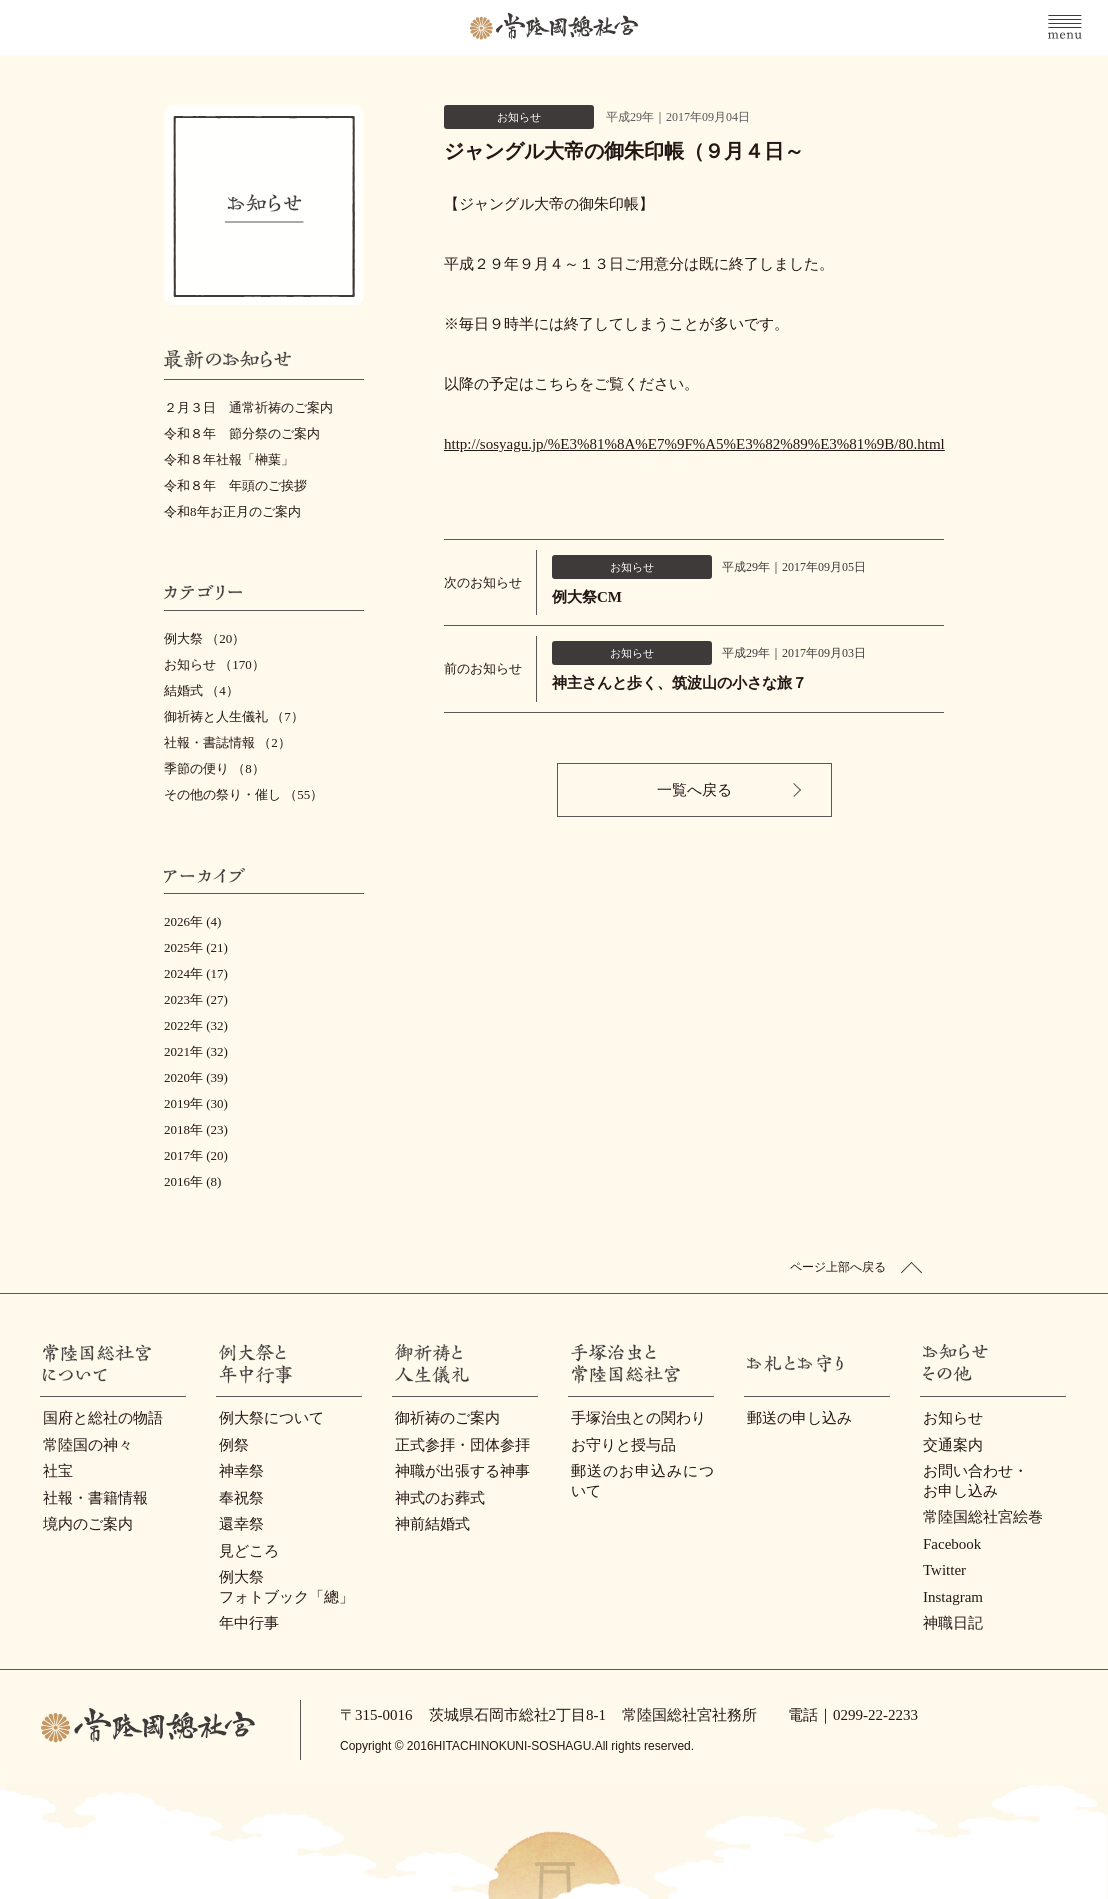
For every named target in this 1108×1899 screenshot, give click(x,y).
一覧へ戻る (694, 790)
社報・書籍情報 (95, 1498)
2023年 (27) (196, 999)
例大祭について (271, 1418)
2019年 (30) (196, 1103)
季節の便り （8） (214, 768)
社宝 (58, 1471)
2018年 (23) (196, 1129)
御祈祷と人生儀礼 (393, 1364)
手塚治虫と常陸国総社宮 (569, 1364)
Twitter (944, 1570)
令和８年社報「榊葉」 (229, 459)
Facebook (952, 1544)
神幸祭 (241, 1471)
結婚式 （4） (201, 690)
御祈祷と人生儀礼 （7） (234, 716)
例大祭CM (587, 597)
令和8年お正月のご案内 (232, 511)
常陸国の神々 (88, 1445)
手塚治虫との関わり (638, 1418)
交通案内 (953, 1445)
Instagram (953, 1597)
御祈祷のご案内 (447, 1418)
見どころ (249, 1551)
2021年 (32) (196, 1051)
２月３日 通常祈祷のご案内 (248, 407)
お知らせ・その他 (921, 1364)
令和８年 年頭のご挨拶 (235, 485)
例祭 (234, 1445)
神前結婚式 (432, 1524)
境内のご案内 (88, 1524)
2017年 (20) (196, 1155)
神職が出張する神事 (462, 1471)
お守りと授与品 (623, 1445)
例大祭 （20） (204, 638)
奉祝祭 (241, 1498)
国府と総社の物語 (103, 1418)
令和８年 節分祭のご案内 (242, 433)
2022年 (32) (196, 1025)
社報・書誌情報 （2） (227, 742)
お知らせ (953, 1418)
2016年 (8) (192, 1181)
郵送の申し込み (799, 1418)
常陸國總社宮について (41, 1364)
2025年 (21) (196, 947)
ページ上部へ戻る (838, 1267)
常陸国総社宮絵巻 (983, 1517)
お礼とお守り (745, 1364)
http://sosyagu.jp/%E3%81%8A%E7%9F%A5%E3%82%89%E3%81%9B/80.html (694, 444)
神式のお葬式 (440, 1498)
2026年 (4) (192, 921)
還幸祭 (241, 1524)
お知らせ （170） (214, 664)
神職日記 (953, 1623)
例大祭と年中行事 (217, 1364)
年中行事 (249, 1623)
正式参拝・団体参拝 (462, 1445)
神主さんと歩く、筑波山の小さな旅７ (679, 683)
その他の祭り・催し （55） (243, 794)
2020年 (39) (196, 1077)
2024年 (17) (196, 973)
